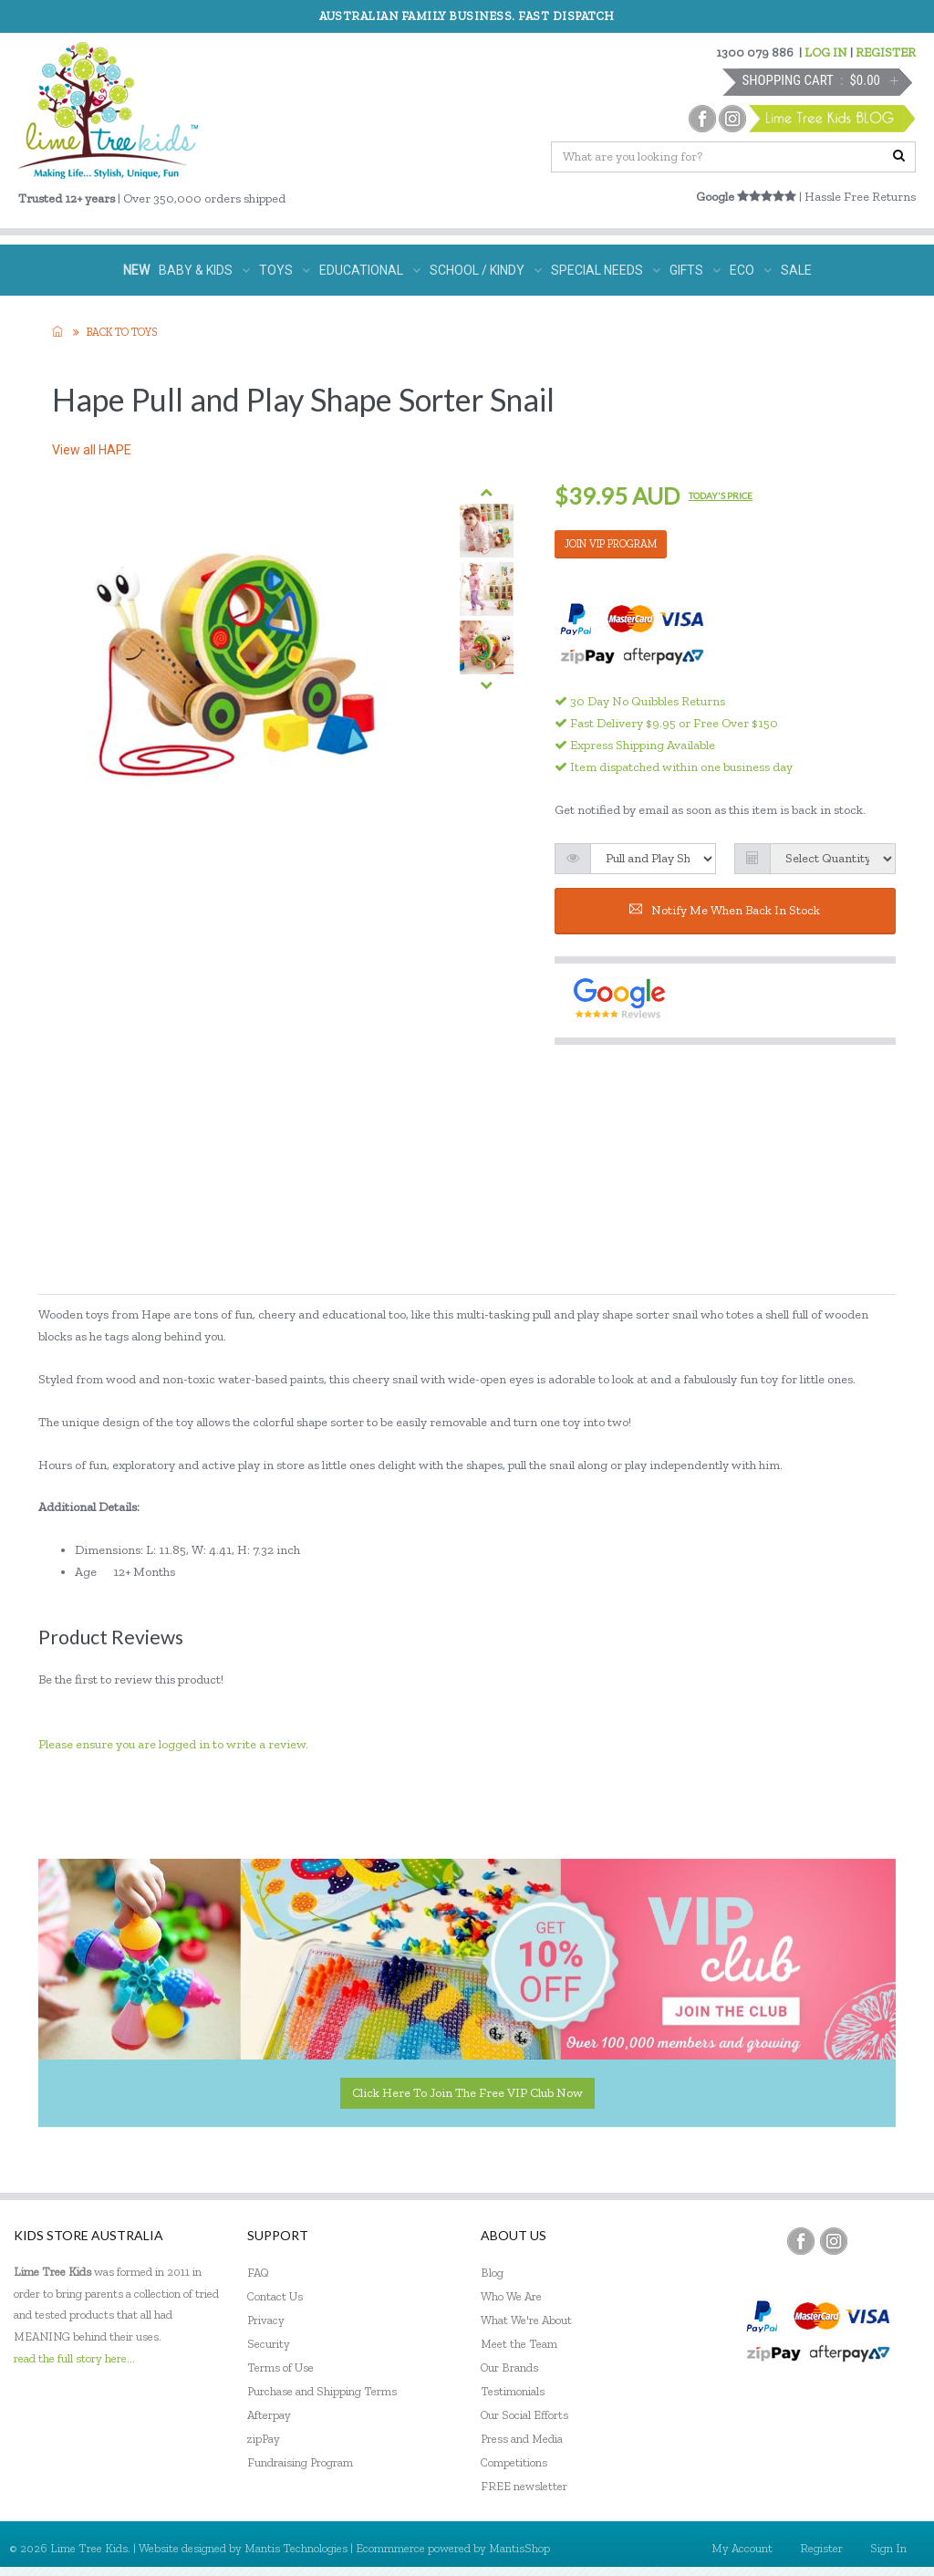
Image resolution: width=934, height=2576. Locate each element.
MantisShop (519, 2548)
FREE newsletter (524, 2486)
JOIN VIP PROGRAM (611, 543)
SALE (796, 270)
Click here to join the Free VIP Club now (467, 2093)
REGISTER (886, 52)
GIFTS (695, 270)
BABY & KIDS (204, 270)
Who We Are (511, 2296)
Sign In (888, 2548)
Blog (492, 2272)
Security (268, 2344)
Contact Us (275, 2296)
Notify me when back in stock (724, 910)
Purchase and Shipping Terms (322, 2391)
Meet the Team (519, 2344)
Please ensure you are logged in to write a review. (173, 1744)
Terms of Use (280, 2367)
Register (821, 2548)
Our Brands (509, 2367)
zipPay (263, 2439)
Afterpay (269, 2415)
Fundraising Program (300, 2462)
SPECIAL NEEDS (605, 270)
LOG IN (825, 52)
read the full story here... (74, 2358)
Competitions (514, 2462)
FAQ (258, 2272)
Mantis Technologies (296, 2548)
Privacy (266, 2320)
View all (91, 450)
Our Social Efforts (524, 2415)
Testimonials (513, 2391)
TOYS (284, 270)
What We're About (526, 2320)
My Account (742, 2548)
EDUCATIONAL (369, 270)
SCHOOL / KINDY (486, 270)
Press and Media (522, 2439)
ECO (751, 270)
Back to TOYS (122, 332)
